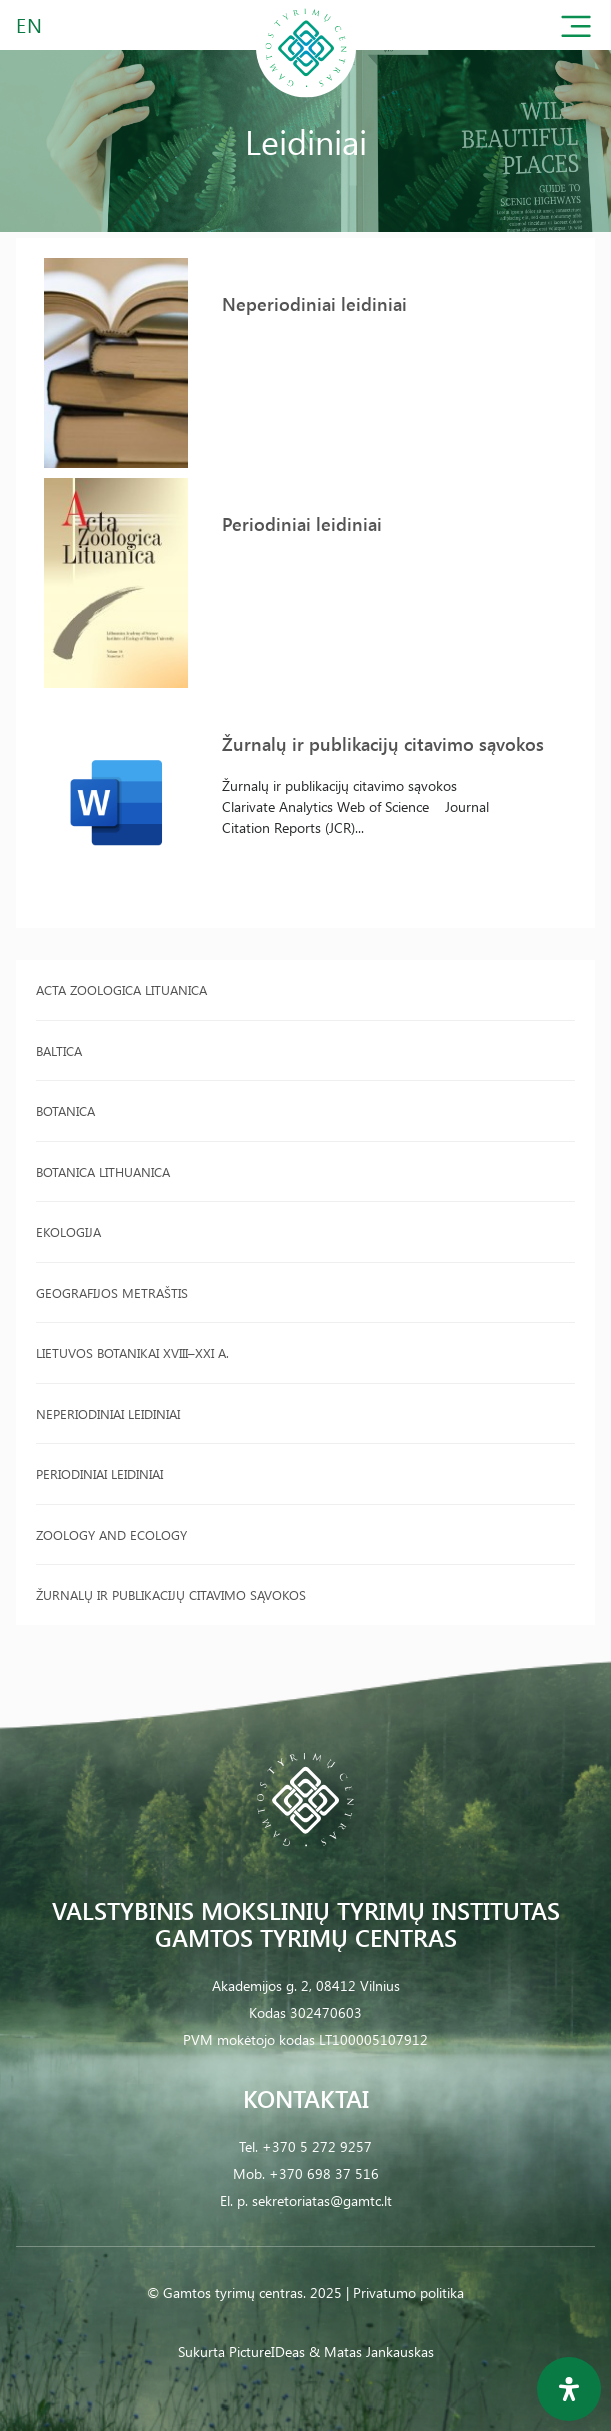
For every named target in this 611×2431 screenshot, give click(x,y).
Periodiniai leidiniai (99, 1473)
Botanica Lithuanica (103, 1171)
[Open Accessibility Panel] (569, 2389)
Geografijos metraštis (112, 1292)
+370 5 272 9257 (317, 2146)
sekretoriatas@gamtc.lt (322, 2200)
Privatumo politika (408, 2292)
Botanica (65, 1110)
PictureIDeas (267, 2351)
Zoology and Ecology (111, 1534)
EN (30, 24)
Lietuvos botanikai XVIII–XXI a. (132, 1352)
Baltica (59, 1050)
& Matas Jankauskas (371, 2351)
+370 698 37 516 (324, 2173)
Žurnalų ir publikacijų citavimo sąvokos (171, 1594)
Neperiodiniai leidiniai (108, 1413)
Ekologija (68, 1231)
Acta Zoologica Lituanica (121, 989)
